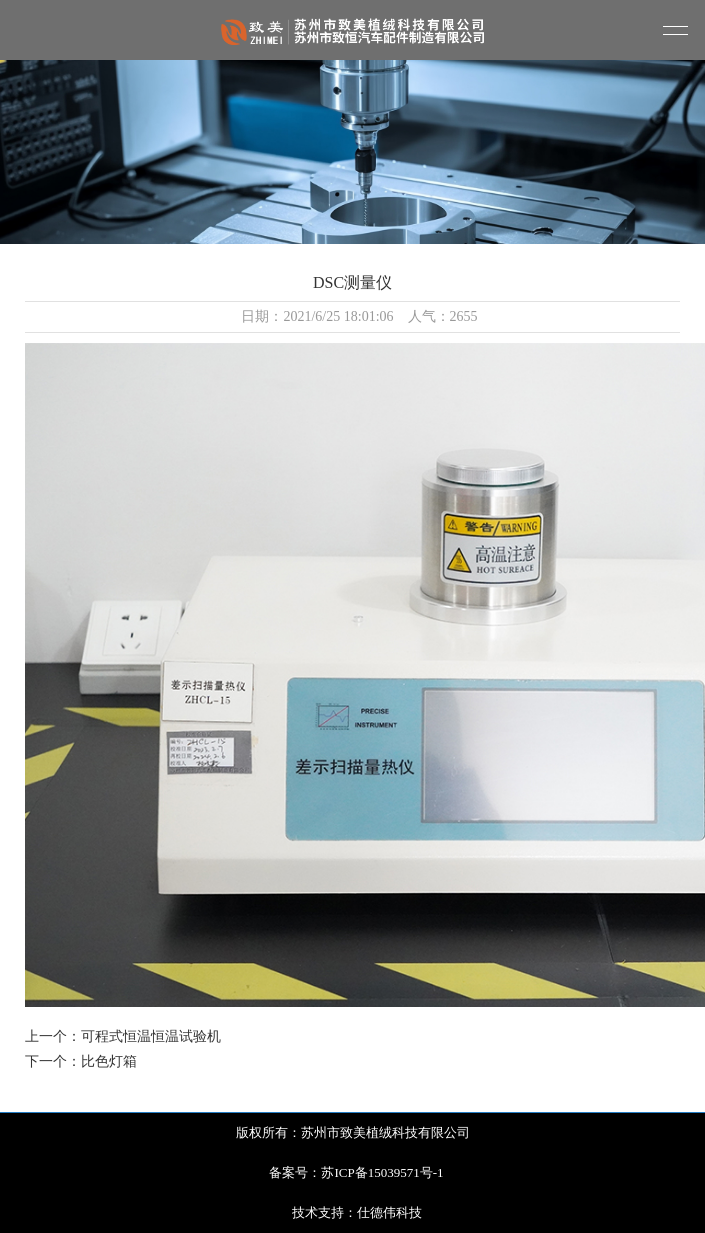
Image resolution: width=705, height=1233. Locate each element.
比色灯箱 (109, 1061)
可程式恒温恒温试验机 (151, 1036)
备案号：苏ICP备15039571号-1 (356, 1172)
